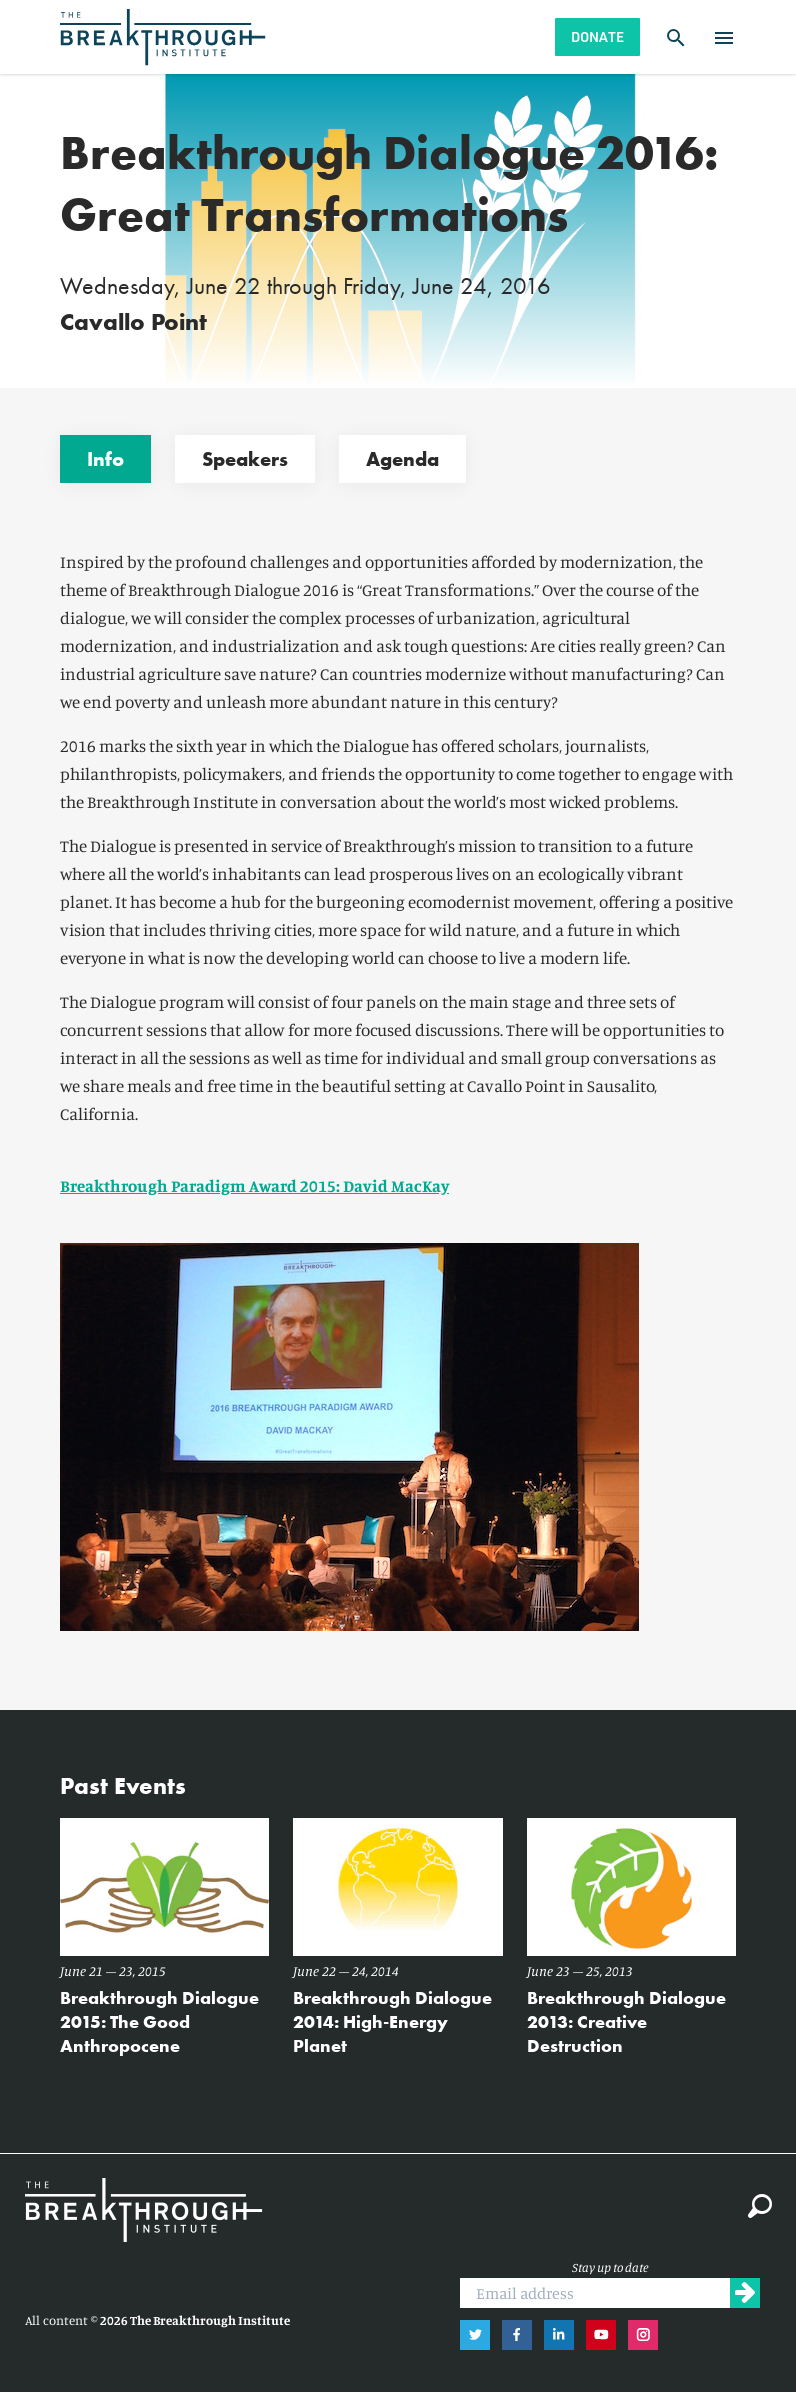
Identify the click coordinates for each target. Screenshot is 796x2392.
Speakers (245, 459)
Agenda (402, 459)
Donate (597, 36)
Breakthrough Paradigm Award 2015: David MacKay (254, 1185)
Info (105, 459)
